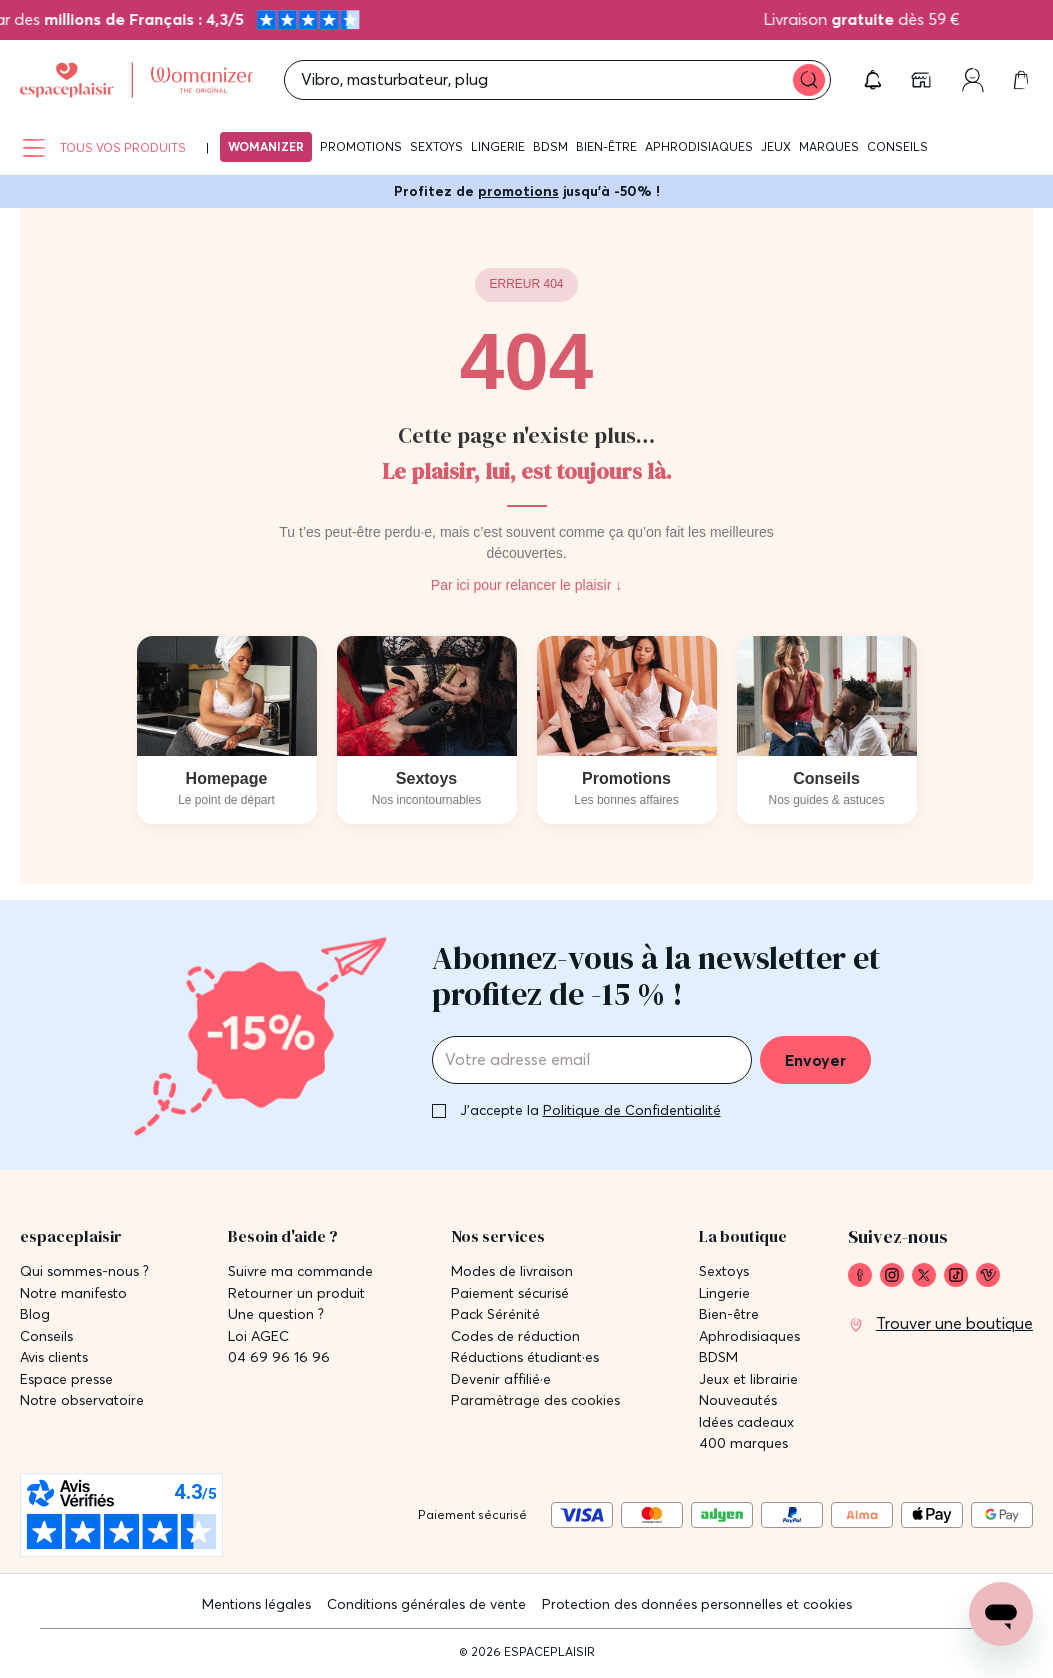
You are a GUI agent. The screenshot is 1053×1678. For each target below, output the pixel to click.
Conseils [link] (46, 1336)
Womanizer (266, 146)
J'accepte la (590, 1110)
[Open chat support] (1001, 1614)
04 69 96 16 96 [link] (279, 1357)
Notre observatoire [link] (82, 1400)
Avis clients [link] (54, 1357)
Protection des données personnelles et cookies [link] (697, 1604)
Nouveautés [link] (738, 1400)
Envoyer (815, 1060)
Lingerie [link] (724, 1293)
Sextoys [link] (724, 1271)
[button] (873, 80)
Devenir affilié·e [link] (501, 1379)
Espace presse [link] (66, 1379)
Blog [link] (35, 1314)
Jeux (776, 146)
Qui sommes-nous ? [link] (84, 1271)
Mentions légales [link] (256, 1604)
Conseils (897, 146)
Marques (829, 146)
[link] (923, 80)
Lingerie (498, 146)
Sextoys (436, 146)
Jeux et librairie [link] (748, 1379)
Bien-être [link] (729, 1314)
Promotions (361, 146)
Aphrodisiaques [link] (749, 1336)
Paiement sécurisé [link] (510, 1293)
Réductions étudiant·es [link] (525, 1357)
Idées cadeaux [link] (746, 1422)
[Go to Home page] (136, 80)
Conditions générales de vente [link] (426, 1604)
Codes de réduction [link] (515, 1336)
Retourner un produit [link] (296, 1293)
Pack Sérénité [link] (495, 1314)
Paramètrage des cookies (535, 1400)
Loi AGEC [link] (258, 1336)
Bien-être (606, 146)
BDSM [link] (718, 1357)
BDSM (550, 146)
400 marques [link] (743, 1443)
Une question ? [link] (276, 1314)
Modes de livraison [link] (512, 1271)
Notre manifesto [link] (73, 1293)
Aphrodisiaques (699, 146)
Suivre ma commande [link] (300, 1271)
